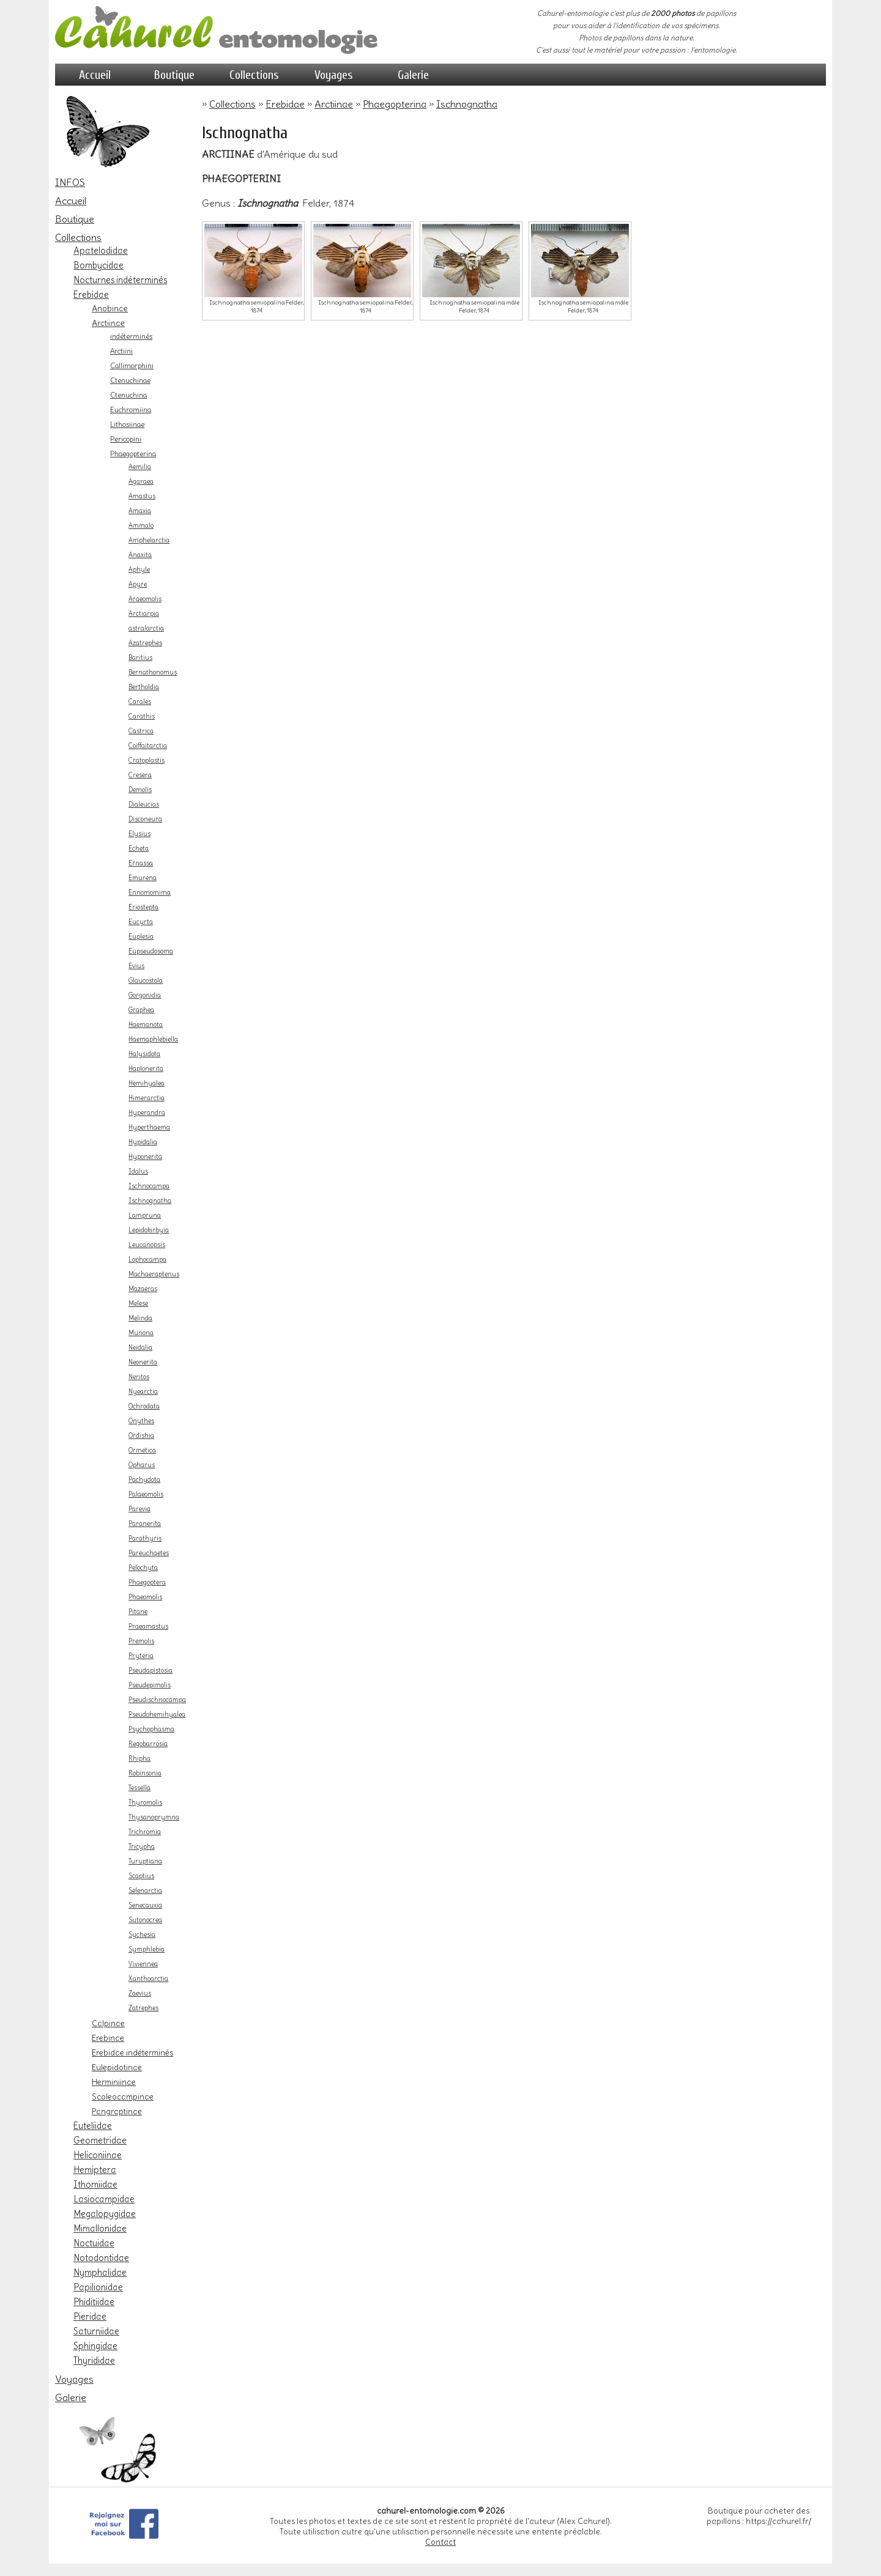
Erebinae (108, 2038)
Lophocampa (147, 1260)
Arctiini (121, 351)
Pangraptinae (117, 2111)
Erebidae (91, 294)
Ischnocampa (148, 1186)
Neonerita (142, 1362)
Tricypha (141, 1847)
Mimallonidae (100, 2228)
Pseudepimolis (149, 1685)
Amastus (141, 496)
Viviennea (143, 1964)
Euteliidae (92, 2125)
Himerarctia (146, 1098)
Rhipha (139, 1759)
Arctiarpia (143, 614)
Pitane (137, 1612)
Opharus (141, 1465)
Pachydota (144, 1480)
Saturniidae (96, 2331)
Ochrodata (144, 1406)
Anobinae (110, 308)
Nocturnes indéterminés (120, 280)
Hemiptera (94, 2169)
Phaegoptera (147, 1582)
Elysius (139, 834)
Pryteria (141, 1656)
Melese (138, 1304)
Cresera (140, 775)
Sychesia (141, 1935)
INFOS (70, 182)
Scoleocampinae (123, 2096)
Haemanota (145, 1025)
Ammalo (141, 526)
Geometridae (100, 2140)
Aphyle (139, 570)
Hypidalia (142, 1142)
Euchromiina (130, 409)
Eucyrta (140, 922)
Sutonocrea (145, 1920)
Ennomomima (149, 893)
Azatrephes (145, 643)
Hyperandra (146, 1113)
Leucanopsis (146, 1245)
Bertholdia (143, 687)
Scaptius (141, 1876)
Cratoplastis (146, 760)
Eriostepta (143, 907)
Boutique (174, 75)
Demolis (140, 790)
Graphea (141, 1010)
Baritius (140, 658)
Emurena (142, 878)
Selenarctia (145, 1891)
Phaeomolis (145, 1597)
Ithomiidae (95, 2184)
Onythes (141, 1421)
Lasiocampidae (104, 2199)
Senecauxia (145, 1905)
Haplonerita (145, 1069)
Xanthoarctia (148, 1979)
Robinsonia (145, 1773)
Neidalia (140, 1348)
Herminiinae (114, 2082)
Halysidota (144, 1054)
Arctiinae (108, 323)
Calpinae (108, 2023)
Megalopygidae (104, 2213)
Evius (136, 966)
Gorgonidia (144, 995)
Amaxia (139, 511)
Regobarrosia (148, 1744)
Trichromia (144, 1832)
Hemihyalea (146, 1083)
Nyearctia (143, 1392)
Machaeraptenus (153, 1274)
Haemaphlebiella (153, 1039)
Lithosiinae (127, 424)
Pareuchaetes (148, 1553)
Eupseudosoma (150, 951)
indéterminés (131, 336)
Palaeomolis (145, 1494)
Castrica (141, 731)
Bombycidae (98, 265)
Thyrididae (94, 2360)
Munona (141, 1333)
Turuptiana (145, 1861)
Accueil (95, 75)
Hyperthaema (149, 1127)
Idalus (138, 1171)
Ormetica (142, 1450)
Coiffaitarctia (147, 746)
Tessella (139, 1788)
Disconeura (145, 819)
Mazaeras (142, 1289)
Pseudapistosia (150, 1671)
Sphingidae (95, 2346)
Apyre (137, 584)
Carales (139, 702)
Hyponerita (145, 1157)
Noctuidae (93, 2243)
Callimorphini (132, 365)
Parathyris (145, 1538)
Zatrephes (143, 2008)
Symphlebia (146, 1949)
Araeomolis (145, 599)
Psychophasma (151, 1729)
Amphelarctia (148, 540)
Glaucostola (145, 981)
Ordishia (141, 1436)
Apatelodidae (100, 250)
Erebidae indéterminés (132, 2052)
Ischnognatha (149, 1201)
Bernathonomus (152, 672)
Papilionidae (98, 2287)
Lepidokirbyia (148, 1230)
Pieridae (89, 2316)
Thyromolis (145, 1803)
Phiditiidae (93, 2302)
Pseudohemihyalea (156, 1715)
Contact (440, 2542)
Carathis (141, 716)
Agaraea (141, 482)
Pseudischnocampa (157, 1700)
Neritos (138, 1377)
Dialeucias (143, 805)
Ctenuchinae (130, 380)
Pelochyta (143, 1568)
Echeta (138, 849)
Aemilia (139, 467)
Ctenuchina (128, 395)
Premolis (141, 1641)
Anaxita (140, 555)
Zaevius (139, 1993)
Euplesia (141, 937)
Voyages (333, 75)
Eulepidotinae (117, 2067)
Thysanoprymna (153, 1817)
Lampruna (144, 1216)
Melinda (140, 1318)
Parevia (139, 1509)
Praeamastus (148, 1626)
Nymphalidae (100, 2272)
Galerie (413, 75)
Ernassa (140, 863)
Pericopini (125, 439)
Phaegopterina (133, 454)
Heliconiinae (97, 2155)
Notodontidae (101, 2257)
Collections (254, 75)
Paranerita (144, 1524)
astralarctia (146, 628)
